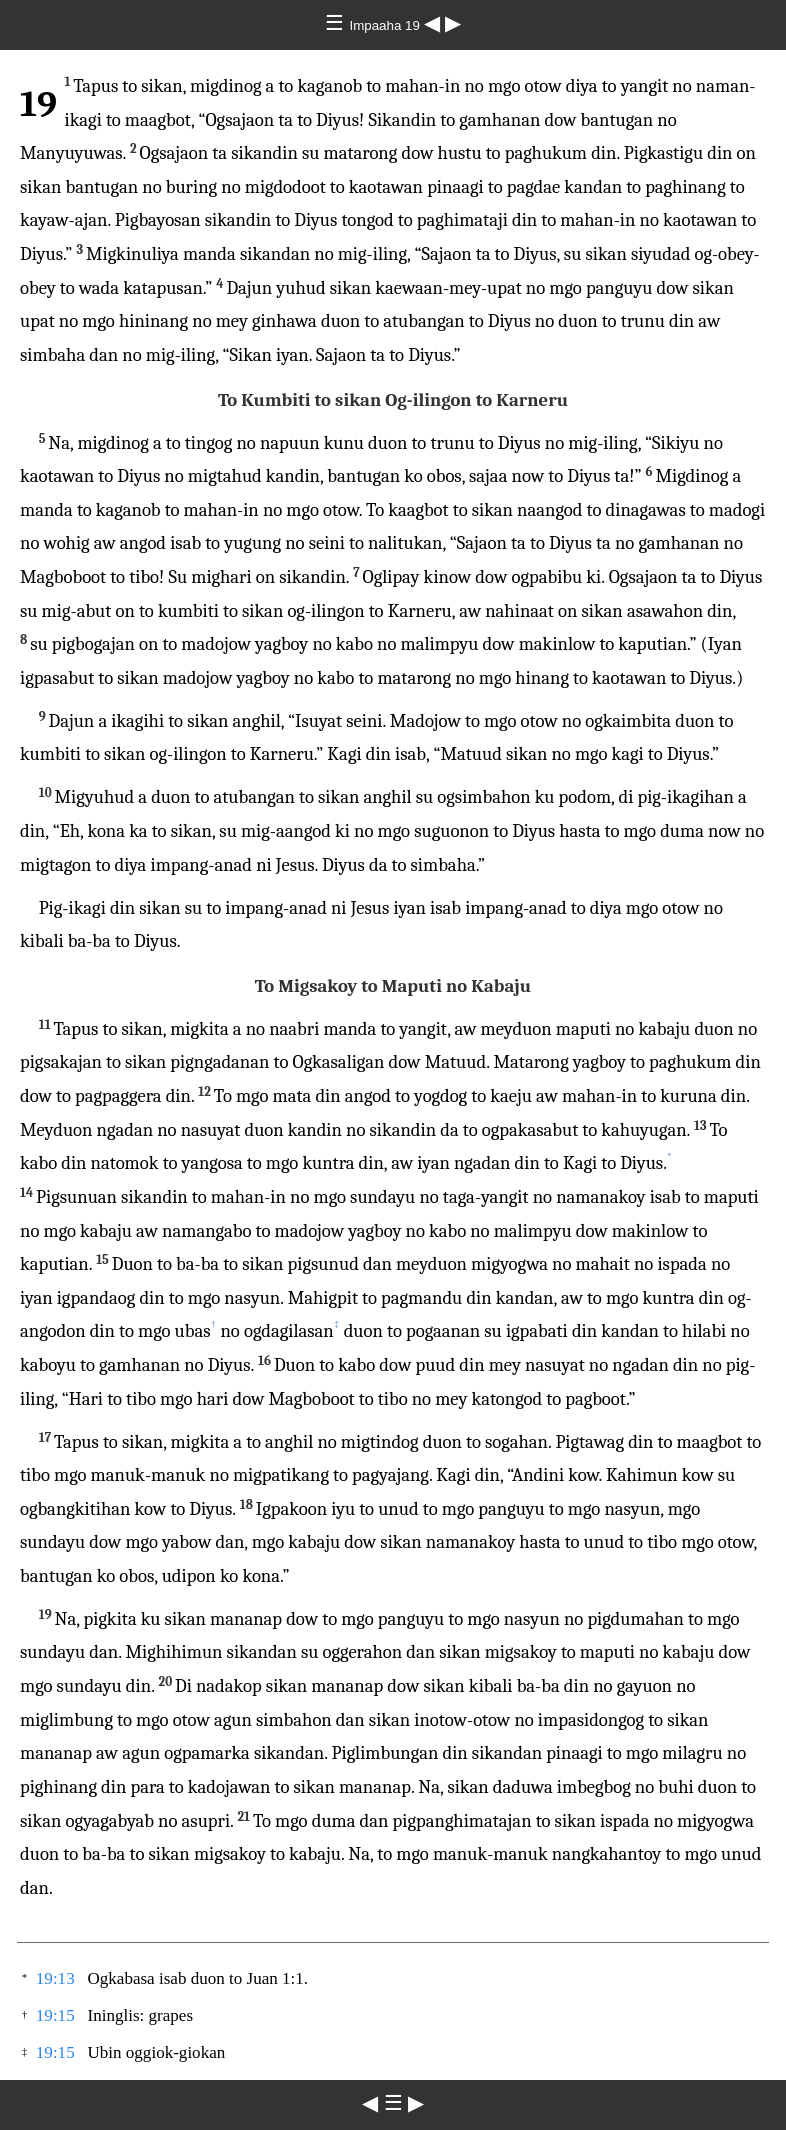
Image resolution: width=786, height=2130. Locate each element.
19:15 (55, 2015)
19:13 (55, 1978)
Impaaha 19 (386, 25)
